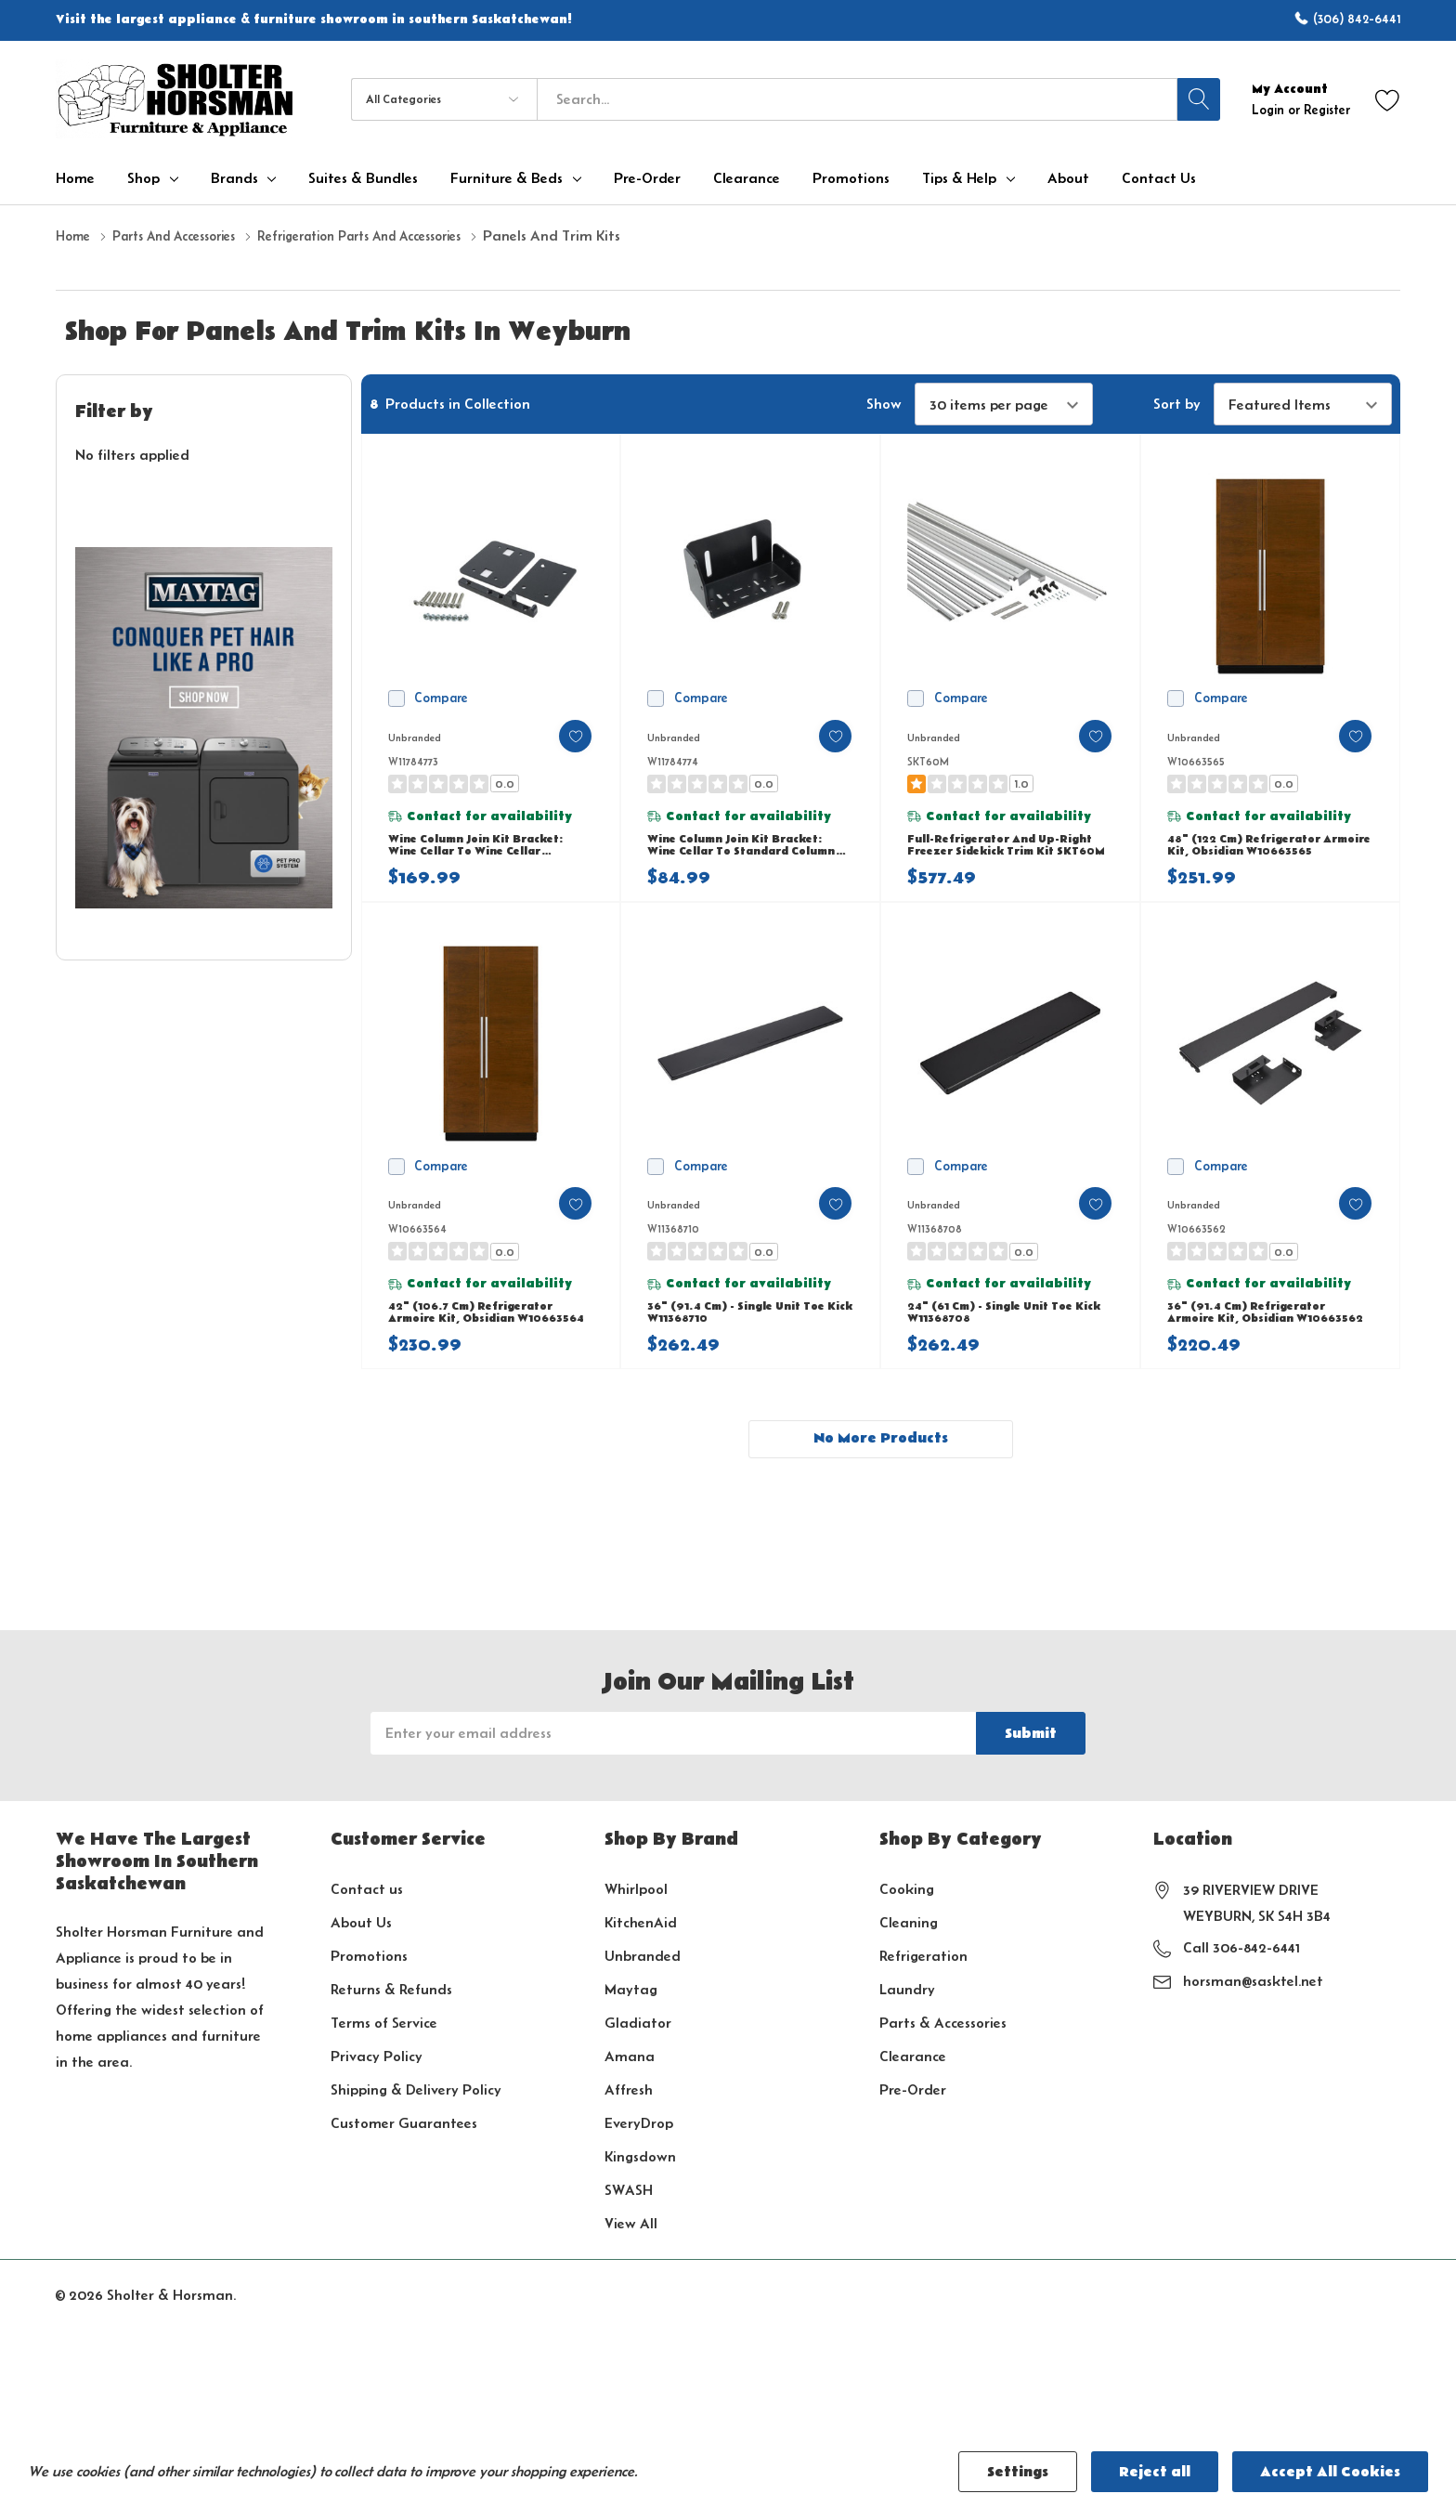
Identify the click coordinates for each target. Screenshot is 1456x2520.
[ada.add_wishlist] (559, 735)
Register (1327, 109)
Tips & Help (959, 178)
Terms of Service (384, 2061)
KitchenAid (640, 1960)
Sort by (1177, 403)
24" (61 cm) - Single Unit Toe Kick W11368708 (1002, 1339)
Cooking (906, 1927)
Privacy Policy (376, 2094)
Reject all (1154, 2471)
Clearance (912, 2094)
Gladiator (637, 2061)
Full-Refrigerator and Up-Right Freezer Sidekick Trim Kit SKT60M (1000, 855)
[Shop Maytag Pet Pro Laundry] (203, 726)
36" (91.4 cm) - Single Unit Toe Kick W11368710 (749, 1339)
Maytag (630, 2027)
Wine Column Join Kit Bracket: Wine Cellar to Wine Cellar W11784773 (490, 855)
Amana (629, 2094)
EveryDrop (638, 2161)
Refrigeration (923, 1994)
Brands (234, 178)
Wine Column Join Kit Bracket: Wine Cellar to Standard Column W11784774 (749, 855)
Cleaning (908, 1960)
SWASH (628, 2228)
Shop (143, 178)
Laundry (907, 2027)
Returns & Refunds (391, 2027)
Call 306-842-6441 (1241, 1985)
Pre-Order (912, 2127)
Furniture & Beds (506, 178)
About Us (361, 1960)
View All (630, 2261)
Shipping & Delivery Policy (416, 2127)
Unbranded (642, 1994)
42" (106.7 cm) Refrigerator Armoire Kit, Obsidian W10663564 (483, 1340)
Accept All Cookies (1330, 2471)
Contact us (367, 1927)
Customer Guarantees (404, 2161)
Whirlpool (636, 1927)
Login (1270, 109)
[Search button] (1198, 99)
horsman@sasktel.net (1253, 2019)
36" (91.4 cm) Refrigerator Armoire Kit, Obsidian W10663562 (1257, 1340)
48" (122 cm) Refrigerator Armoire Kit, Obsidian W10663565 (1256, 855)
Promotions (369, 1994)
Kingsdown (640, 2194)
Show (884, 403)
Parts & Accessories (943, 2061)
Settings (1017, 2471)
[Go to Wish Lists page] (1387, 98)
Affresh (628, 2127)
